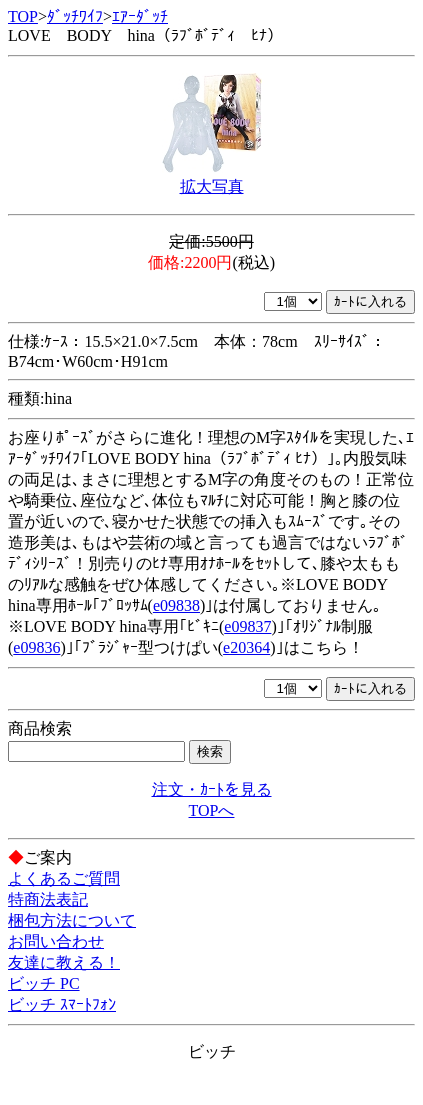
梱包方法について (72, 920)
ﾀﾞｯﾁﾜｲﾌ (75, 16)
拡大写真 (212, 186)
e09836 (36, 647)
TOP (23, 16)
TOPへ (212, 810)
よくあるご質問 (64, 878)
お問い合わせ (56, 941)
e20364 (246, 647)
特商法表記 (48, 899)
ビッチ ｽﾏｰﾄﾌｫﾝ (62, 1004)
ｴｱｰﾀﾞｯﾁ (140, 16)
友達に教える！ (64, 962)
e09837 (247, 626)
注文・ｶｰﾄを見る (212, 789)
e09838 (176, 605)
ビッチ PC (44, 983)
